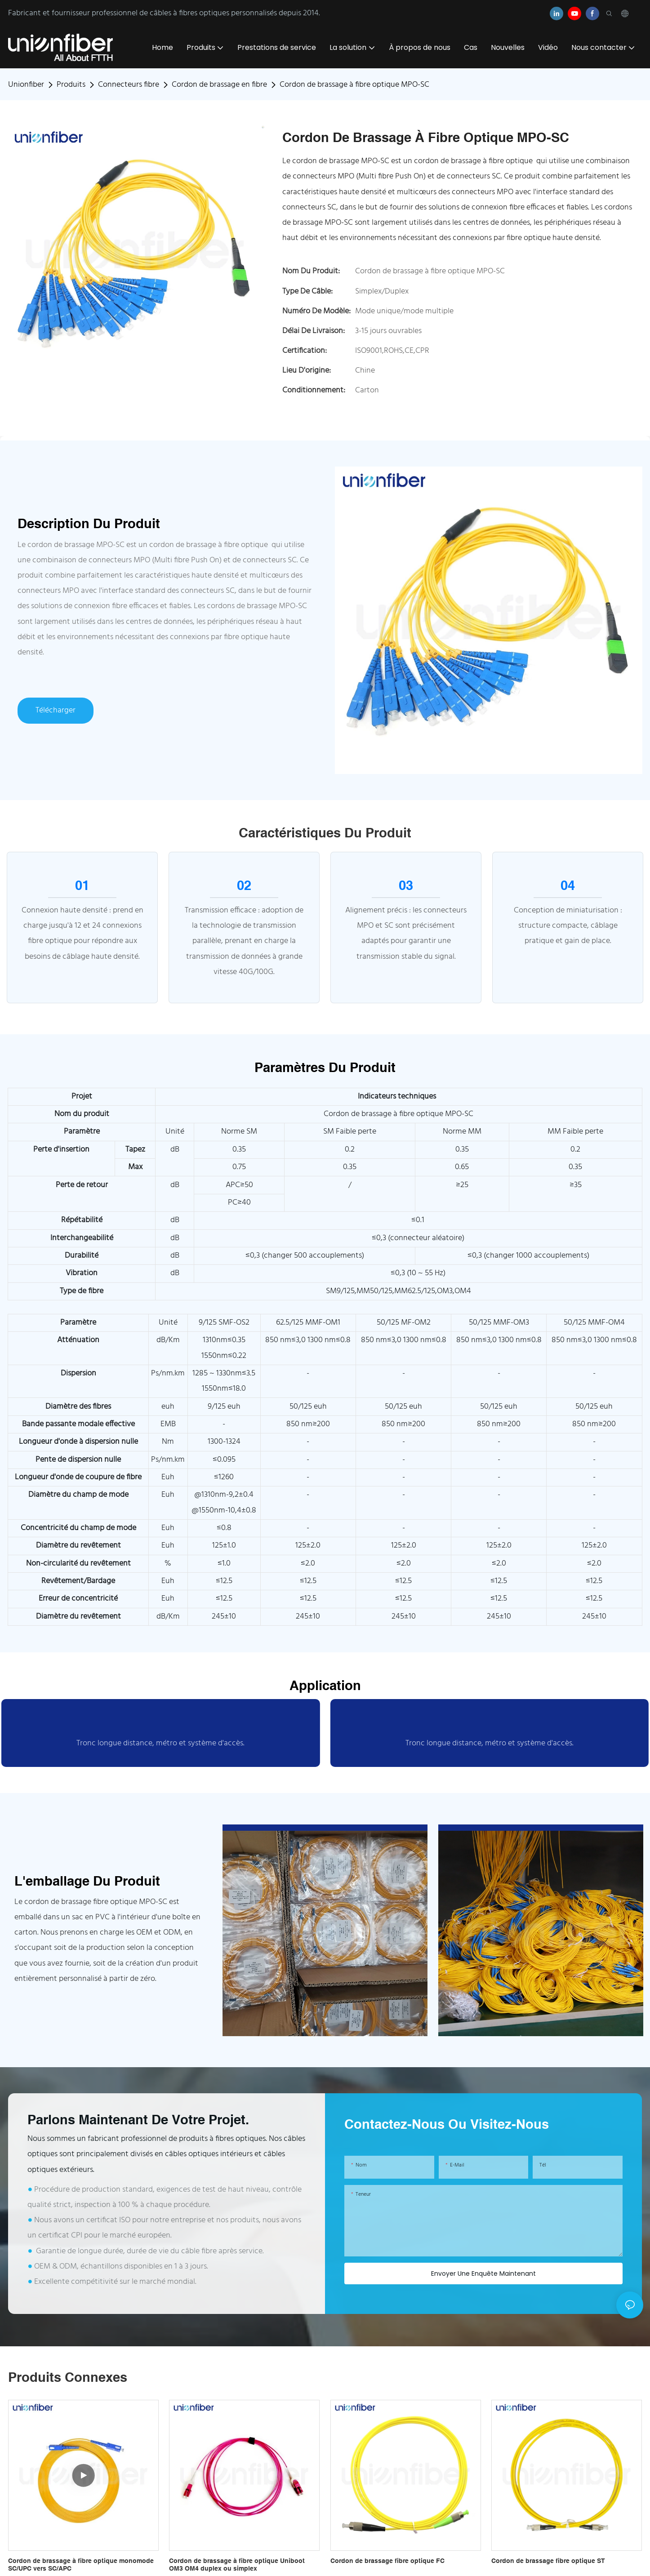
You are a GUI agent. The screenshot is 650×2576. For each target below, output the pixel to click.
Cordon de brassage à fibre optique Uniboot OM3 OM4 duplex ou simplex (237, 2564)
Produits (71, 84)
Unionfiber (26, 84)
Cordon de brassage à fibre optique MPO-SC (354, 84)
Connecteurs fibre (128, 84)
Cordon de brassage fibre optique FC (387, 2560)
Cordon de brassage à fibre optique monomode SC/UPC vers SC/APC (81, 2564)
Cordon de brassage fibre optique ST (548, 2560)
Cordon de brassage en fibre (219, 84)
